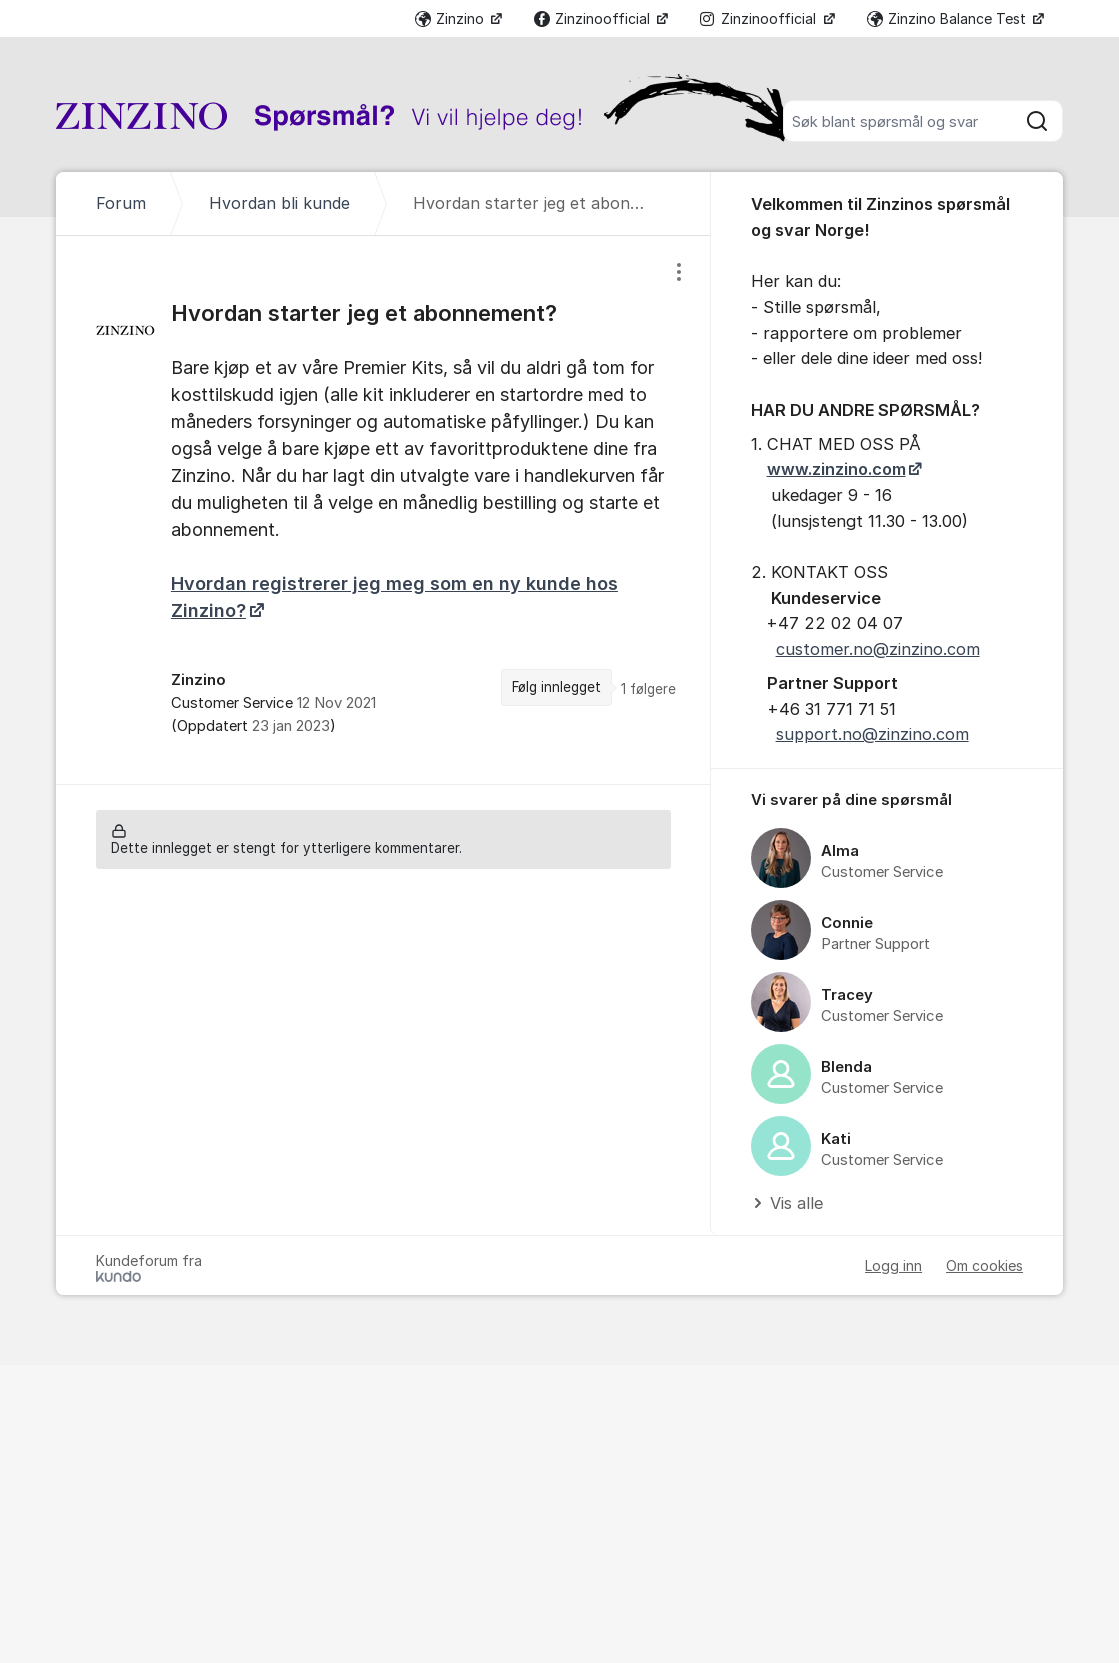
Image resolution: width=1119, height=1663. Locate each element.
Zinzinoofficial (594, 18)
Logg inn (893, 1265)
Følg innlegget (556, 687)
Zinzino (451, 18)
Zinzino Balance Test (948, 18)
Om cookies (984, 1265)
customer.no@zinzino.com (878, 649)
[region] (383, 509)
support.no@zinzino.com (872, 734)
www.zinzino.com (836, 469)
